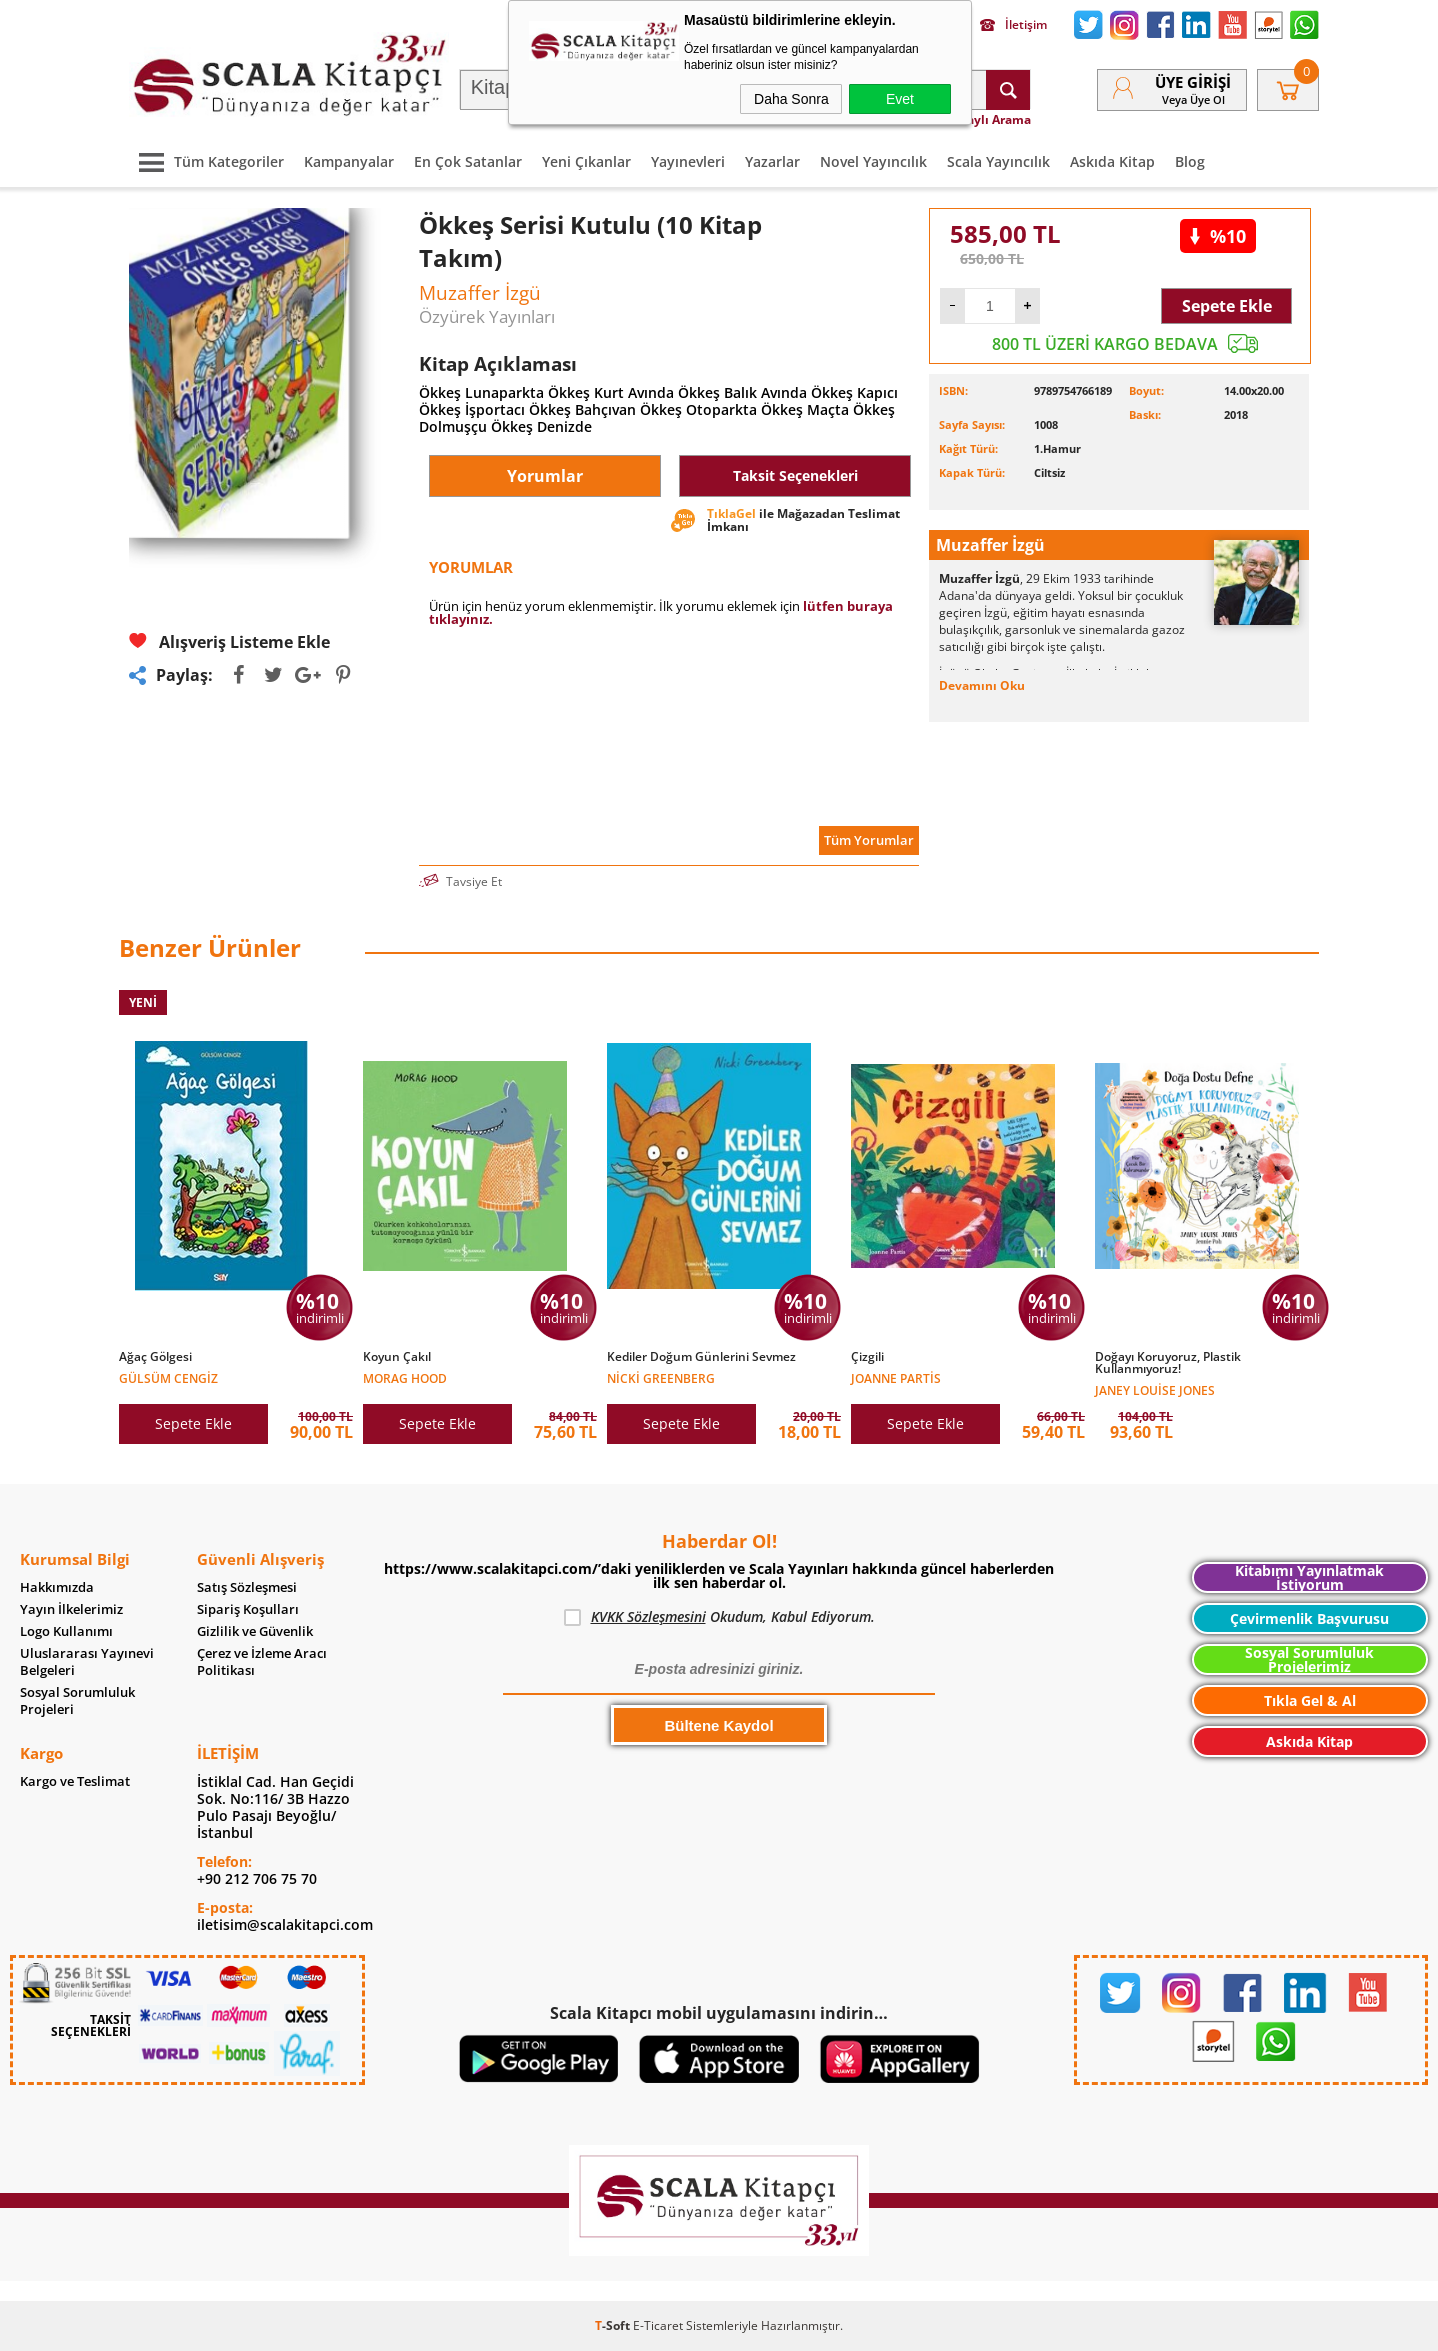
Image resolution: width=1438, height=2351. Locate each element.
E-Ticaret (658, 2325)
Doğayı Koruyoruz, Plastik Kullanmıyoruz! (1168, 1363)
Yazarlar (772, 161)
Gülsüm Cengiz (168, 1377)
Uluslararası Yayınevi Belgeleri (87, 1662)
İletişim (1013, 25)
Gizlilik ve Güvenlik (255, 1631)
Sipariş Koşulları (248, 1609)
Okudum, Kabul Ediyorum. (719, 1617)
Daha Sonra (791, 99)
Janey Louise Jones (1155, 1389)
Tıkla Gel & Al (1310, 1700)
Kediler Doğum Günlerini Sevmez (701, 1357)
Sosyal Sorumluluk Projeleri (77, 1701)
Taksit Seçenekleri (795, 475)
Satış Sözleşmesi (247, 1587)
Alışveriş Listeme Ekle (229, 641)
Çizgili (867, 1357)
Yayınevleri (688, 161)
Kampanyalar (349, 161)
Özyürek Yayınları (487, 316)
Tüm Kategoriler (206, 161)
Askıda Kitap (1112, 161)
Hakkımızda (57, 1587)
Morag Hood (405, 1377)
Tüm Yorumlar (869, 840)
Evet (900, 99)
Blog (1190, 161)
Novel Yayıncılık (873, 161)
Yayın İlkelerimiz (71, 1609)
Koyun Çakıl (397, 1357)
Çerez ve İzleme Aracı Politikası (262, 1662)
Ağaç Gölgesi (155, 1357)
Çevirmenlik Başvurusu (1309, 1618)
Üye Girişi (1193, 82)
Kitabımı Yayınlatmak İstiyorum (1309, 1577)
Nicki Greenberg (661, 1377)
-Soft (614, 2325)
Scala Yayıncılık (998, 161)
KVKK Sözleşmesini (648, 1616)
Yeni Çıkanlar (586, 161)
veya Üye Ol (1193, 99)
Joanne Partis (896, 1377)
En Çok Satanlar (468, 161)
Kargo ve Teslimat (75, 1781)
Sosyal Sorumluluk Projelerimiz (1309, 1659)
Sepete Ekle (1227, 306)
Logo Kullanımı (66, 1631)
